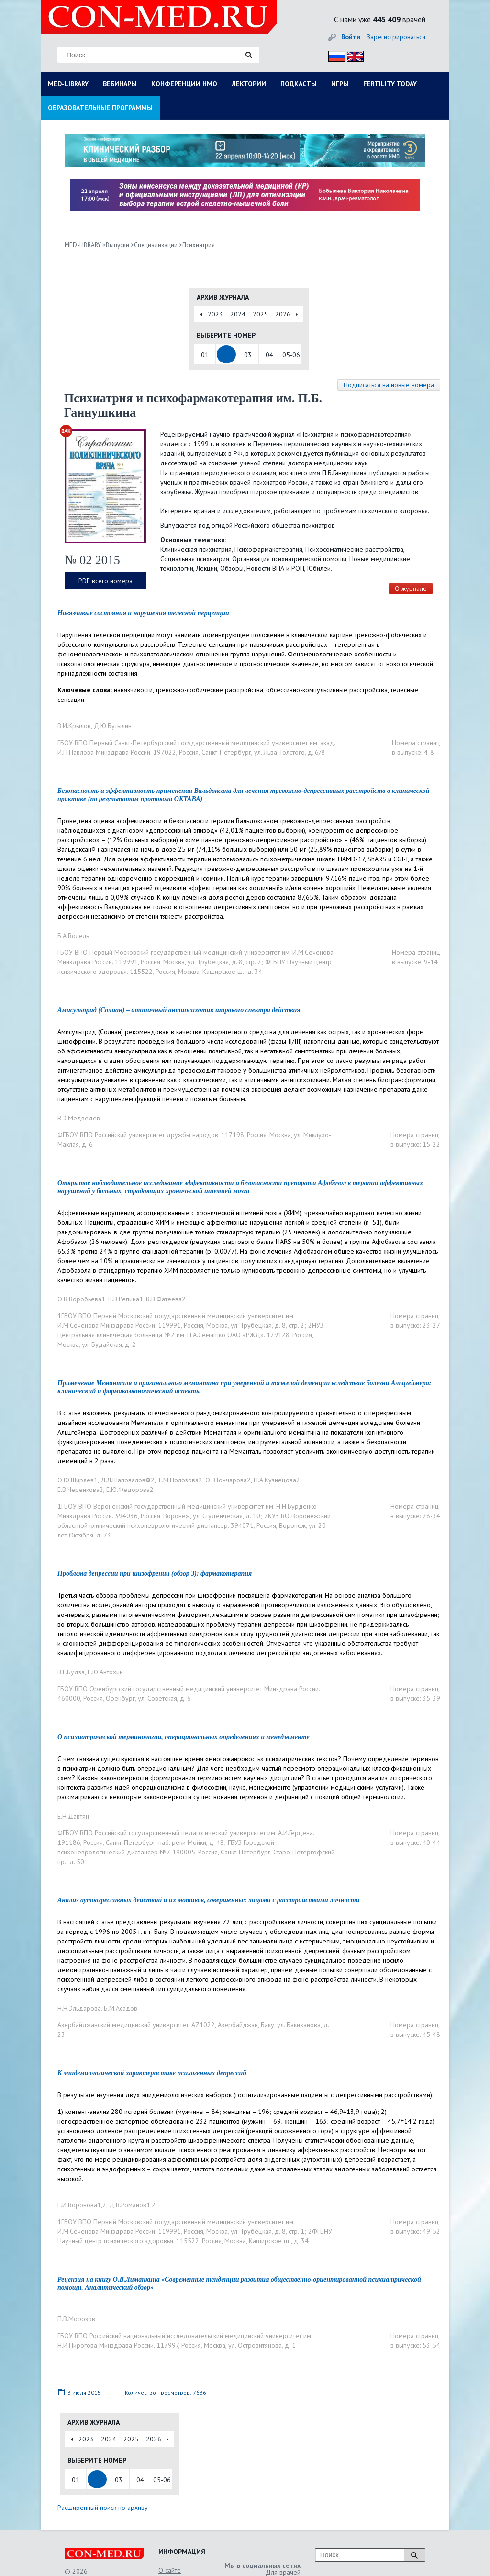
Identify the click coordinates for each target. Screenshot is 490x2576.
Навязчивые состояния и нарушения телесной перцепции (143, 613)
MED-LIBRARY (68, 83)
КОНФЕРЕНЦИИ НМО (184, 83)
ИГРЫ (340, 83)
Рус (334, 55)
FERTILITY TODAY (390, 83)
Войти (350, 37)
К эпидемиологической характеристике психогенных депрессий (151, 2073)
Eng (352, 55)
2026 (282, 314)
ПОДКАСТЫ (298, 83)
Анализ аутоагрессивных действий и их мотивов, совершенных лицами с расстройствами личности (208, 1900)
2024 (237, 314)
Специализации (156, 245)
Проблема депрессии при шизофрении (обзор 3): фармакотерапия (154, 1573)
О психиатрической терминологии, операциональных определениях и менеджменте (183, 1736)
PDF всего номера (105, 580)
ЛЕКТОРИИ (249, 83)
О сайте (169, 2570)
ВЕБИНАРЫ (120, 83)
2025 (260, 314)
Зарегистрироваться (396, 37)
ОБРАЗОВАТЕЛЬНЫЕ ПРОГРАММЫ (100, 107)
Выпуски (117, 245)
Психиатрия (198, 245)
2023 (215, 314)
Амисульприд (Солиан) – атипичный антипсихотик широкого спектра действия (178, 1010)
